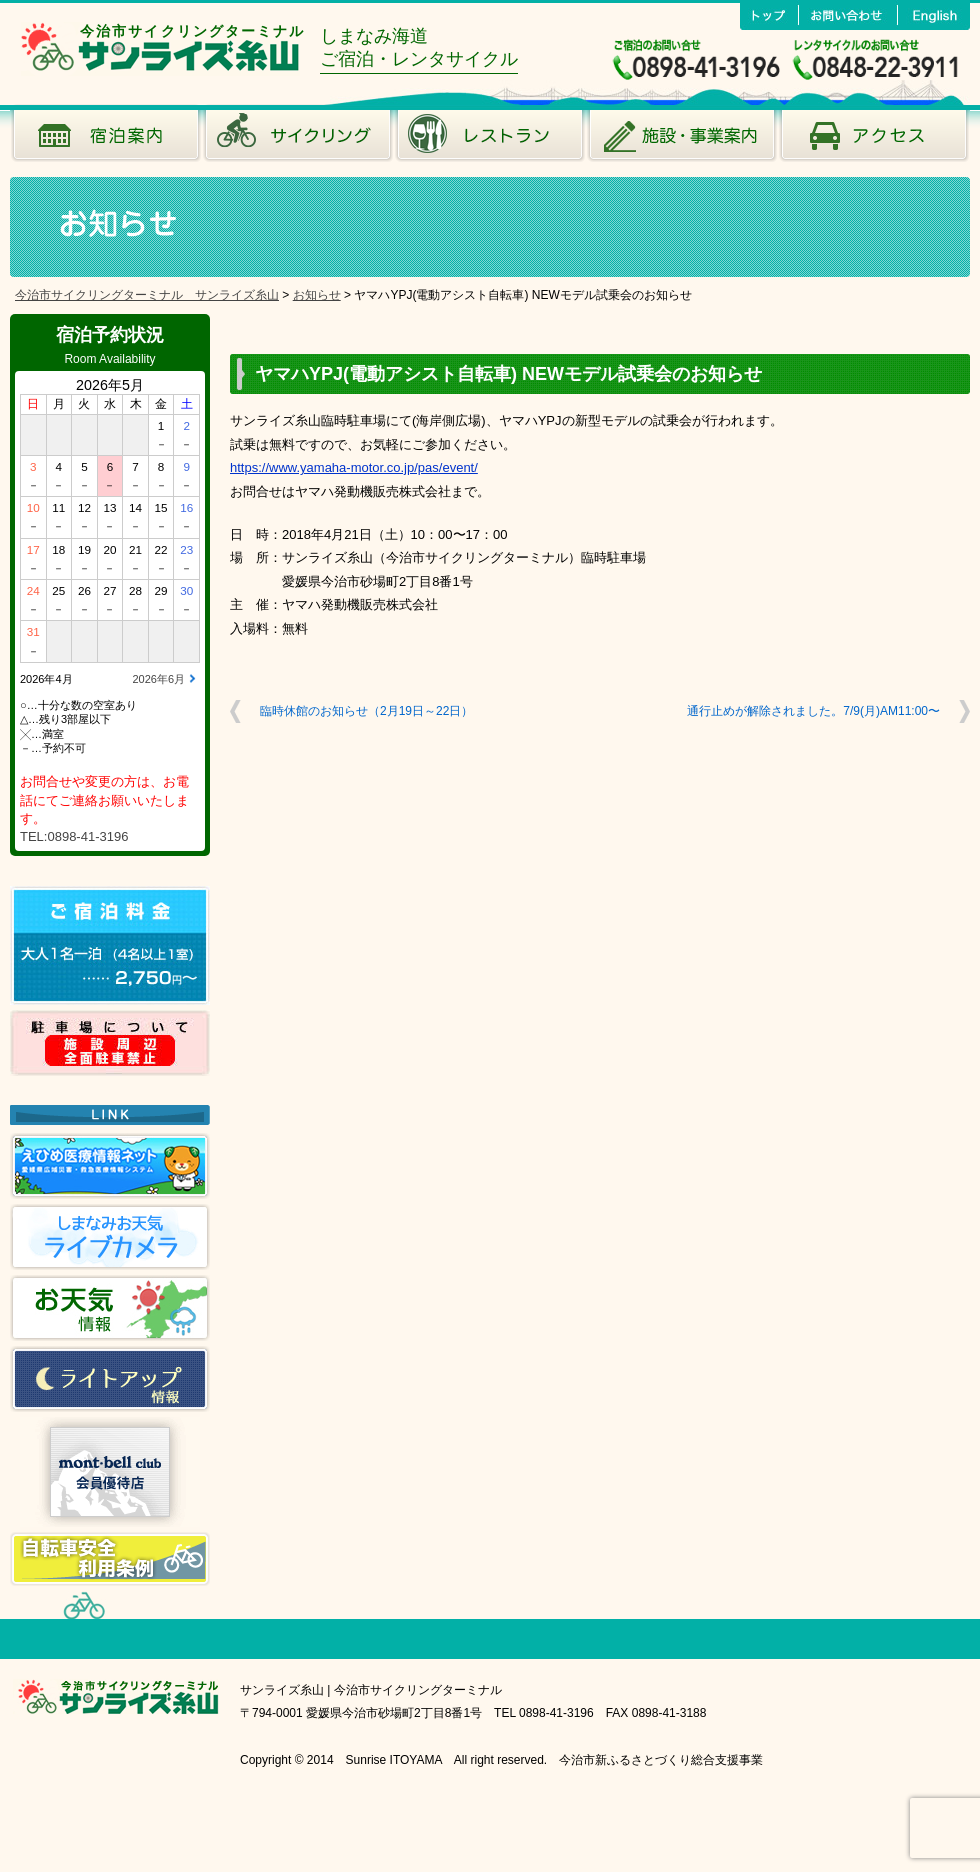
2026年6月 (158, 679)
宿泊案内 (106, 140)
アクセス (874, 140)
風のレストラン (490, 140)
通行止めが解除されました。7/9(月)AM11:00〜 (813, 711)
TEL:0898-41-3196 (74, 836)
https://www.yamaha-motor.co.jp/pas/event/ (354, 467)
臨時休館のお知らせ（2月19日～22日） (366, 711)
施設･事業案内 (682, 140)
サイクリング (298, 140)
